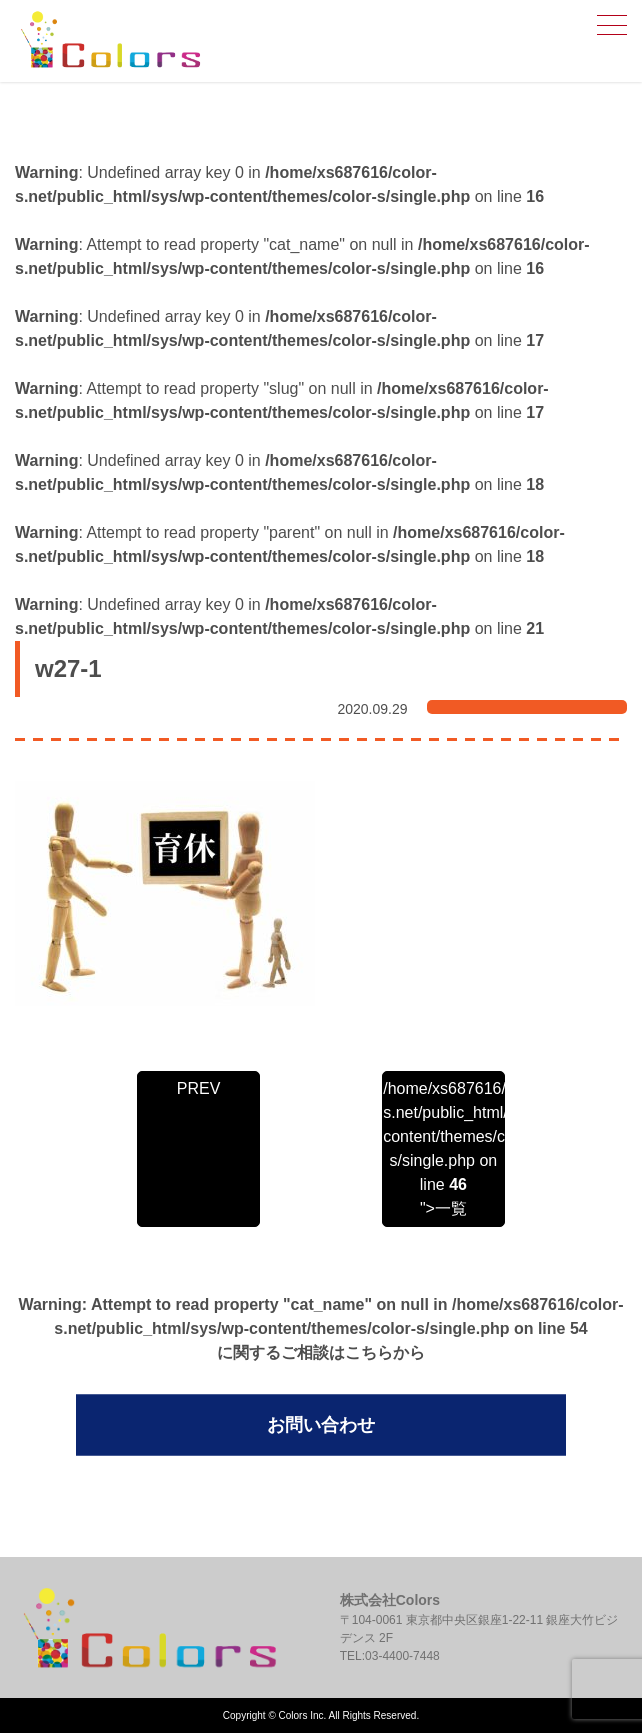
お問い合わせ (321, 1425)
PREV (199, 1088)
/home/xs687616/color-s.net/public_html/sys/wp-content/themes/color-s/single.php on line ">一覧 (443, 1148)
